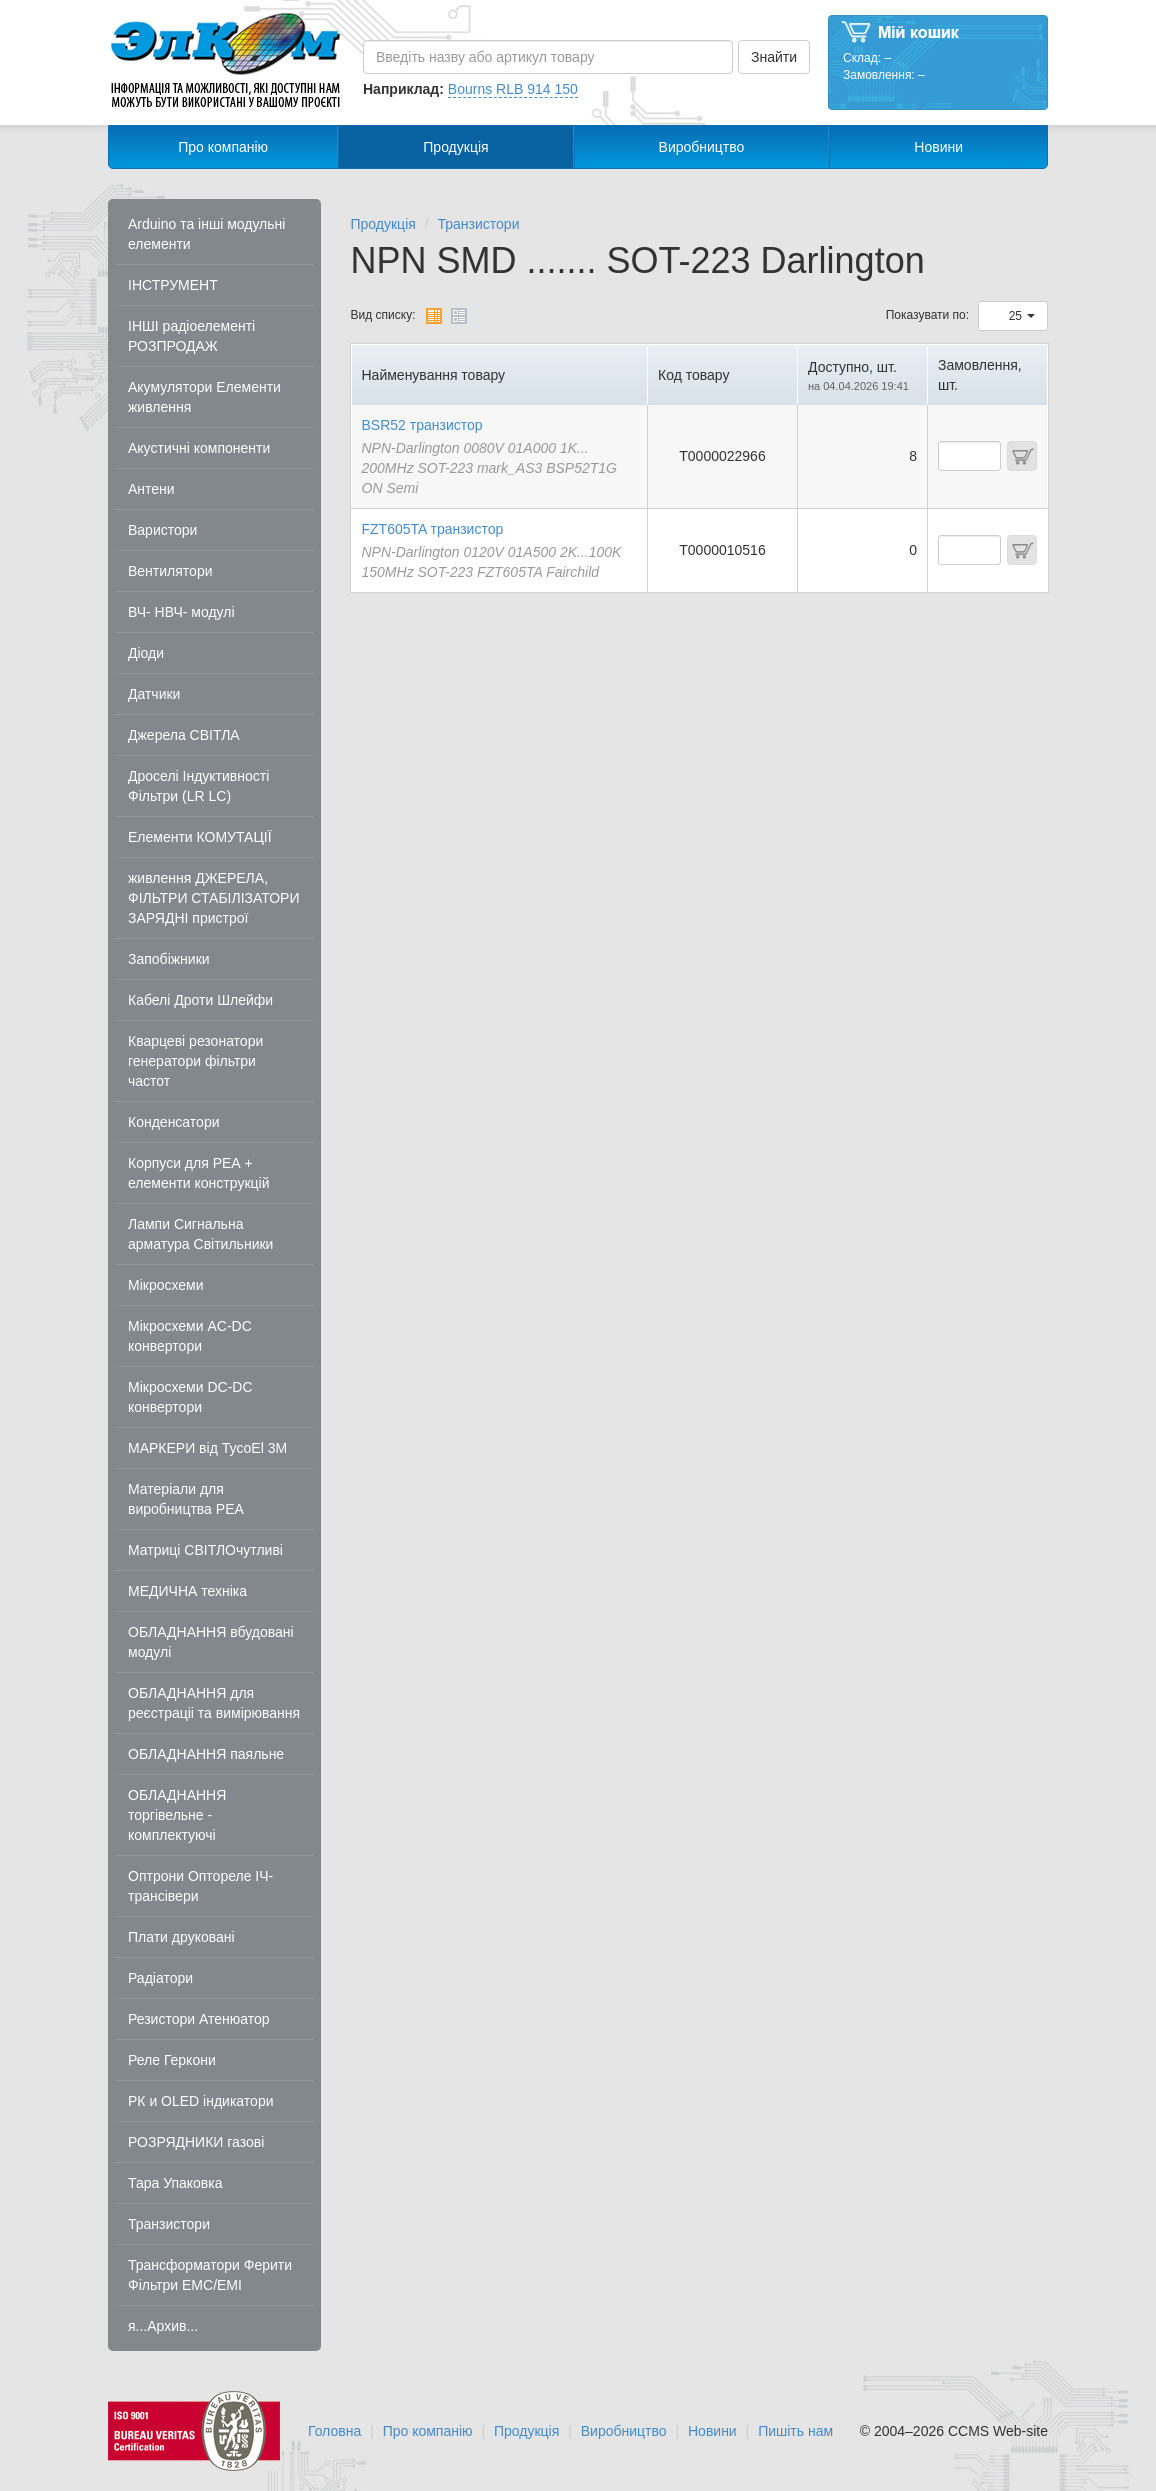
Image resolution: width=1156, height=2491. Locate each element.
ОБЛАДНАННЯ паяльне (206, 1754)
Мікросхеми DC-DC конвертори (190, 1397)
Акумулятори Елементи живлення (204, 397)
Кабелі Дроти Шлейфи (200, 1000)
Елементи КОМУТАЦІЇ (200, 837)
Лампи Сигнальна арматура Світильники (200, 1234)
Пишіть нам (795, 2431)
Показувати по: (927, 315)
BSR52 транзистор (422, 425)
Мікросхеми (166, 1285)
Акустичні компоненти (199, 448)
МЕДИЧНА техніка (187, 1591)
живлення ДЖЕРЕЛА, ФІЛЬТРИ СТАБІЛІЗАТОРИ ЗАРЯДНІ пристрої (214, 898)
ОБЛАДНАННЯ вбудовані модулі (211, 1642)
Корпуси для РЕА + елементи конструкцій (198, 1173)
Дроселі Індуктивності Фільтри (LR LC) (198, 786)
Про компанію (223, 147)
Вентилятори (170, 571)
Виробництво (702, 147)
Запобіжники (169, 959)
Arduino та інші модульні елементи (206, 234)
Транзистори (169, 2224)
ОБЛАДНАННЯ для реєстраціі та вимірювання (214, 1703)
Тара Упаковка (175, 2183)
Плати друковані (181, 1937)
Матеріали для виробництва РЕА (186, 1499)
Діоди (146, 653)
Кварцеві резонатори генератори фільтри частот (195, 1061)
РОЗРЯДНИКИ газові (196, 2142)
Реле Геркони (172, 2060)
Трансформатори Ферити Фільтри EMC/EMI (210, 2275)
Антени (151, 489)
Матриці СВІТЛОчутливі (205, 1550)
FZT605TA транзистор (433, 529)
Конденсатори (174, 1122)
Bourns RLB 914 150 (513, 89)
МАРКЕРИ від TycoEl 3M (207, 1448)
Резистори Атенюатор (199, 2019)
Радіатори (160, 1978)
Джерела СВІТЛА (184, 735)
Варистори (162, 530)
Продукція (455, 147)
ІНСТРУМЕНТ (173, 285)
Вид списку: (383, 315)
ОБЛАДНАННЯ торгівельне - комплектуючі (177, 1815)
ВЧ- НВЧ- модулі (181, 612)
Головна (334, 2431)
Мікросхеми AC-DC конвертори (190, 1336)
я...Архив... (163, 2326)
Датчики (154, 694)
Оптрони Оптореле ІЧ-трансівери (200, 1886)
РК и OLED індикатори (201, 2101)
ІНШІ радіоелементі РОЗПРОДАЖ (191, 336)
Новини (938, 147)
